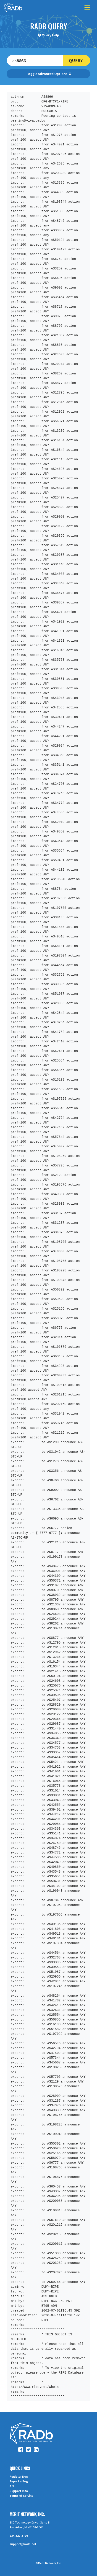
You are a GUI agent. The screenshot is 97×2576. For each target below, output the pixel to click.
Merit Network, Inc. (27, 2514)
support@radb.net (23, 2544)
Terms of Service (21, 2496)
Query (76, 60)
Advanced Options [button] (54, 73)
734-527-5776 (19, 2536)
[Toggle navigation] (87, 7)
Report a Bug (19, 2481)
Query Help (50, 35)
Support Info (19, 2491)
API (12, 2486)
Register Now (19, 2476)
